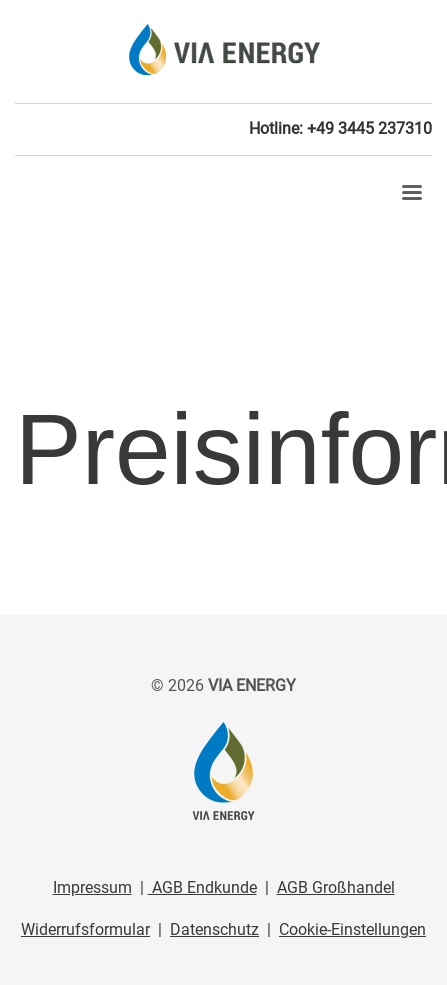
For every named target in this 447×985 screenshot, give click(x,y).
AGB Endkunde (202, 887)
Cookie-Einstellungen (352, 929)
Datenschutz (214, 929)
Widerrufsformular (85, 929)
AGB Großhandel (336, 887)
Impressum (92, 887)
